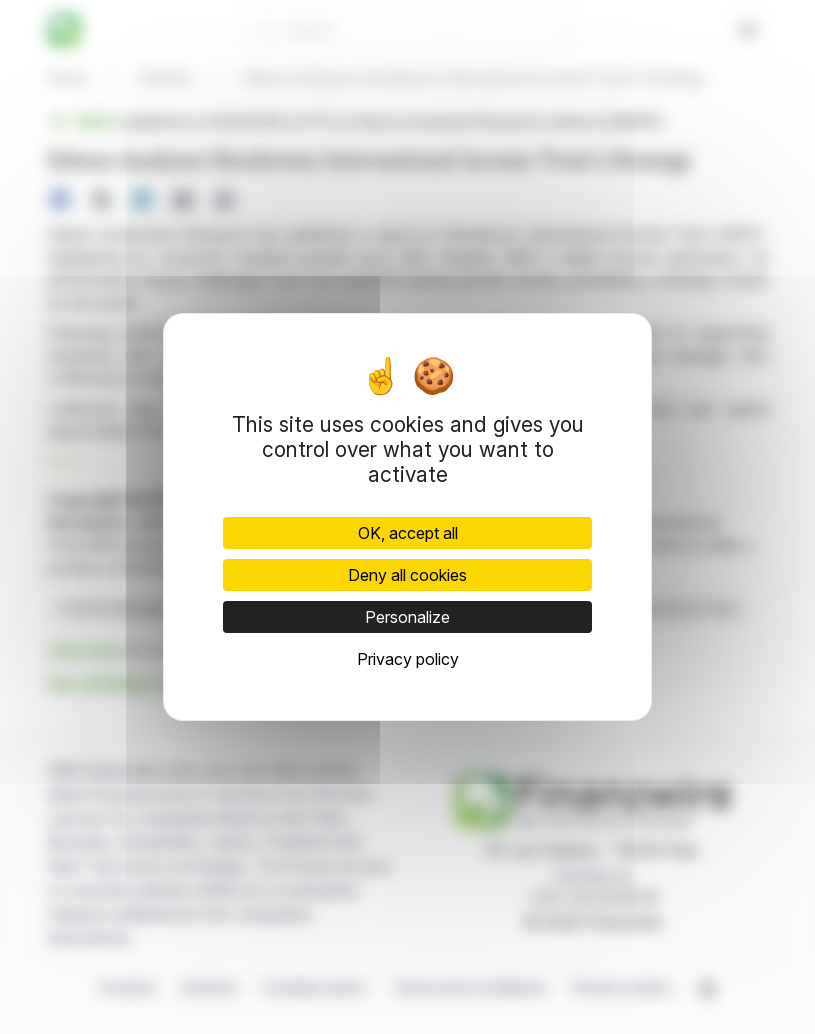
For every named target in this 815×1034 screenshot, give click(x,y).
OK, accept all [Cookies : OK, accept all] (408, 533)
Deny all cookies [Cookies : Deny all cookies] (407, 575)
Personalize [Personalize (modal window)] (407, 617)
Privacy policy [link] (408, 659)
